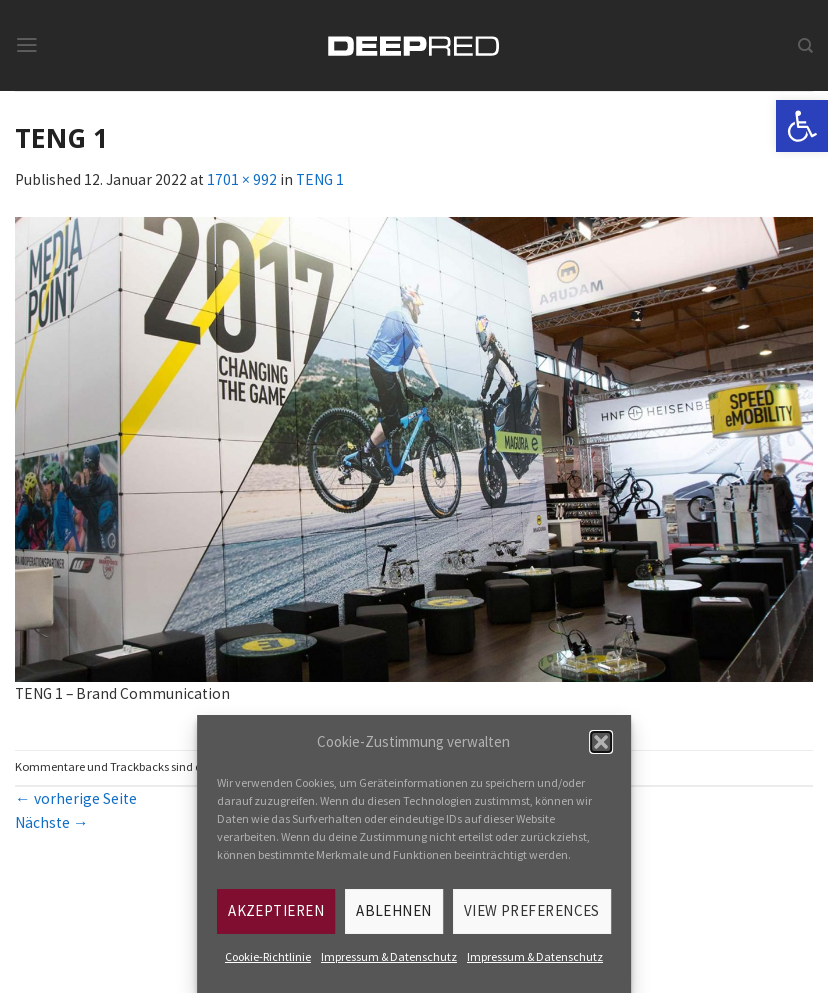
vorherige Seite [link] (76, 798)
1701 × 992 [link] (242, 179)
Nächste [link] (52, 822)
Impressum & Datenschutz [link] (389, 956)
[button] (601, 742)
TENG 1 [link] (320, 179)
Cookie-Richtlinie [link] (268, 956)
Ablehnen (394, 910)
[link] (802, 126)
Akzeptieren (276, 910)
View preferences (532, 910)
